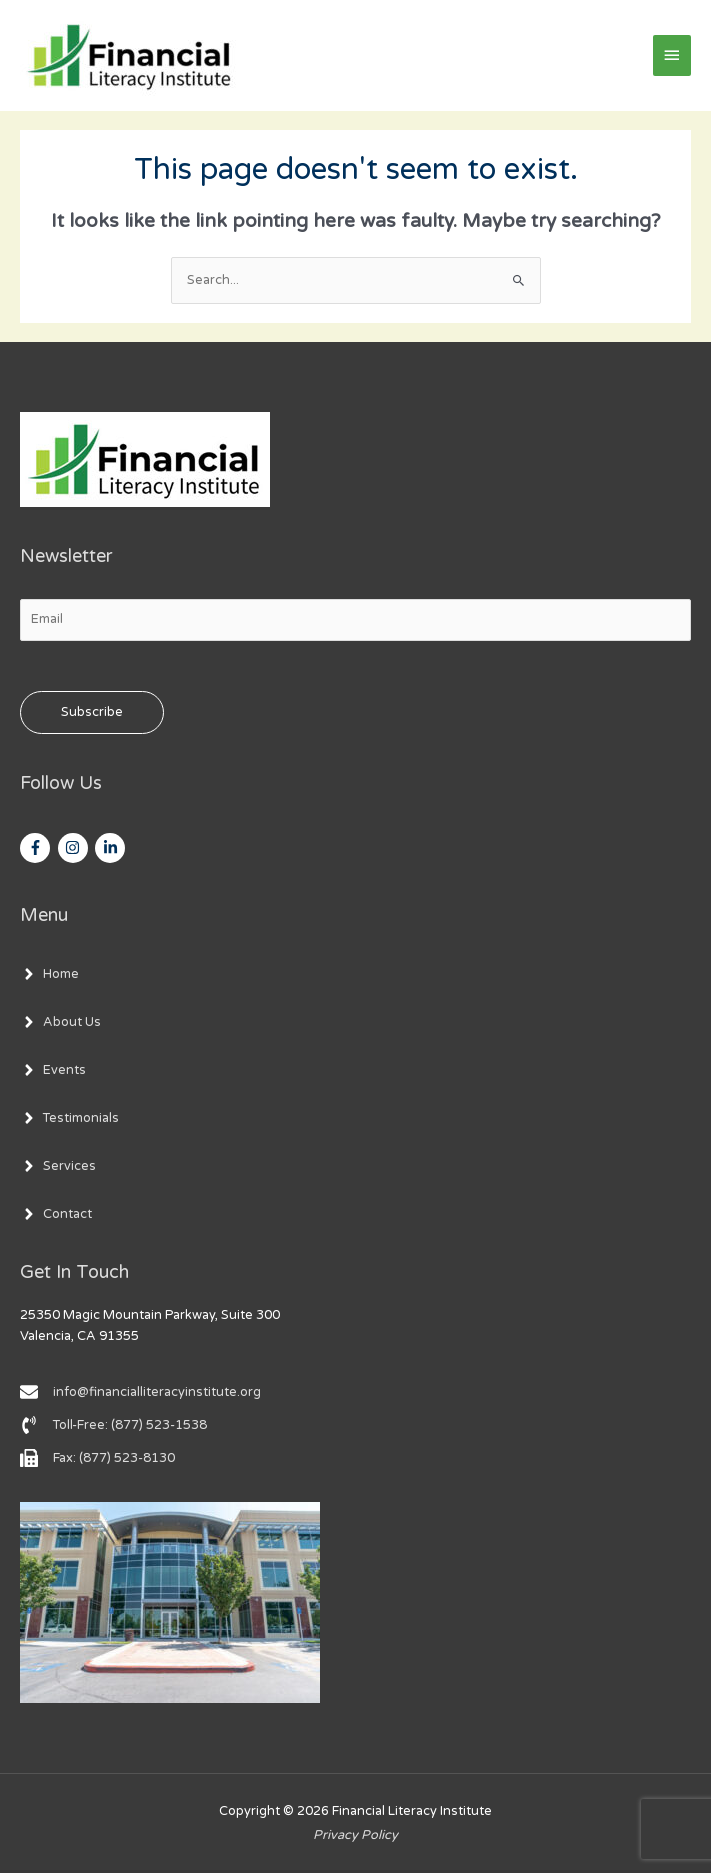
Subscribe (92, 712)
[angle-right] (49, 974)
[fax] (97, 1458)
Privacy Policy (355, 1835)
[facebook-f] (37, 848)
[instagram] (75, 848)
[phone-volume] (113, 1425)
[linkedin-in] (112, 848)
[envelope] (140, 1392)
